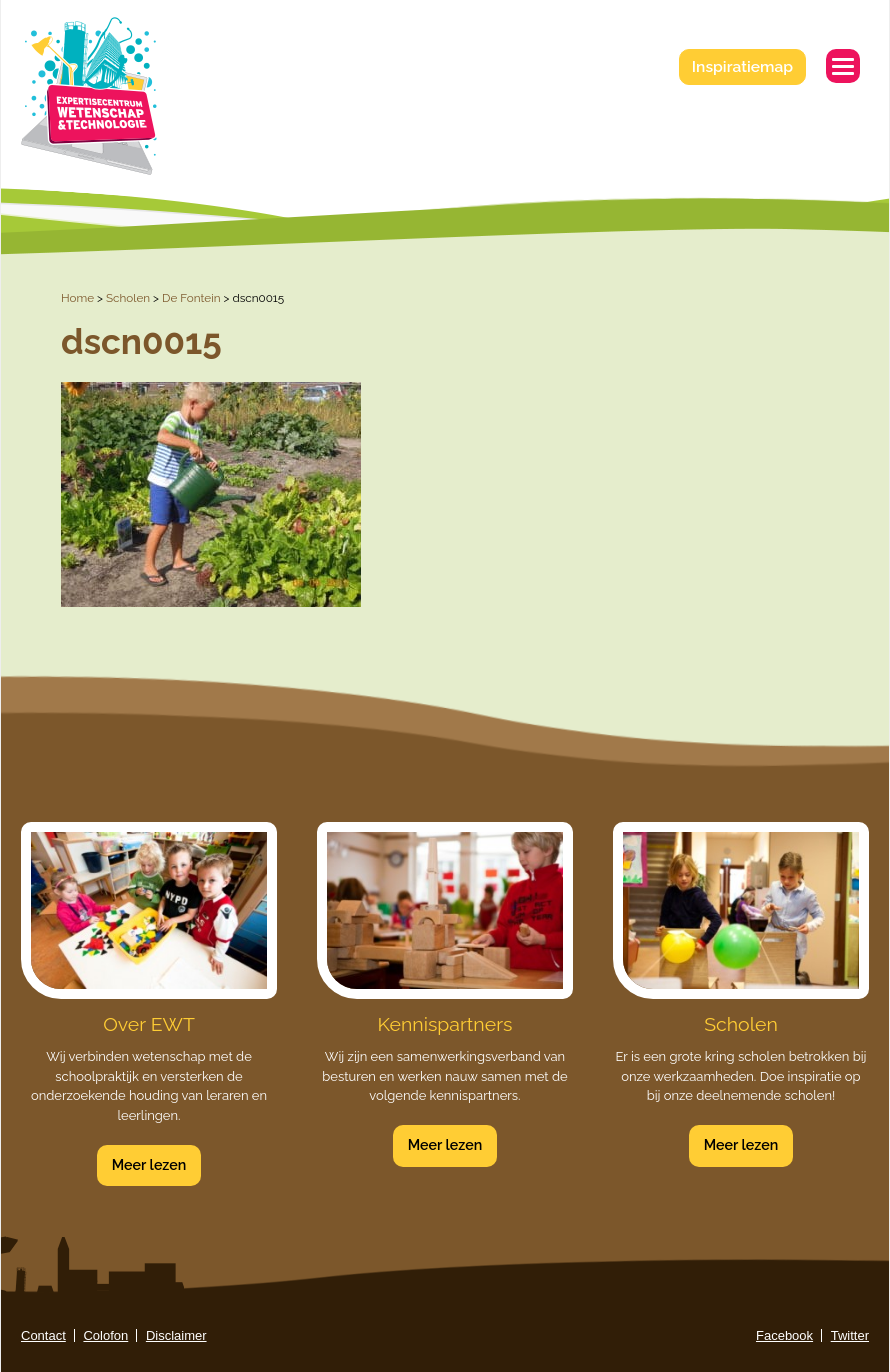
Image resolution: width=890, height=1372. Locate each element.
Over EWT (149, 1024)
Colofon (105, 1335)
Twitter (850, 1335)
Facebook (784, 1335)
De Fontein (191, 298)
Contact (43, 1335)
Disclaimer (176, 1335)
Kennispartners (445, 1024)
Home (77, 298)
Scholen (128, 298)
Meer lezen (149, 1165)
